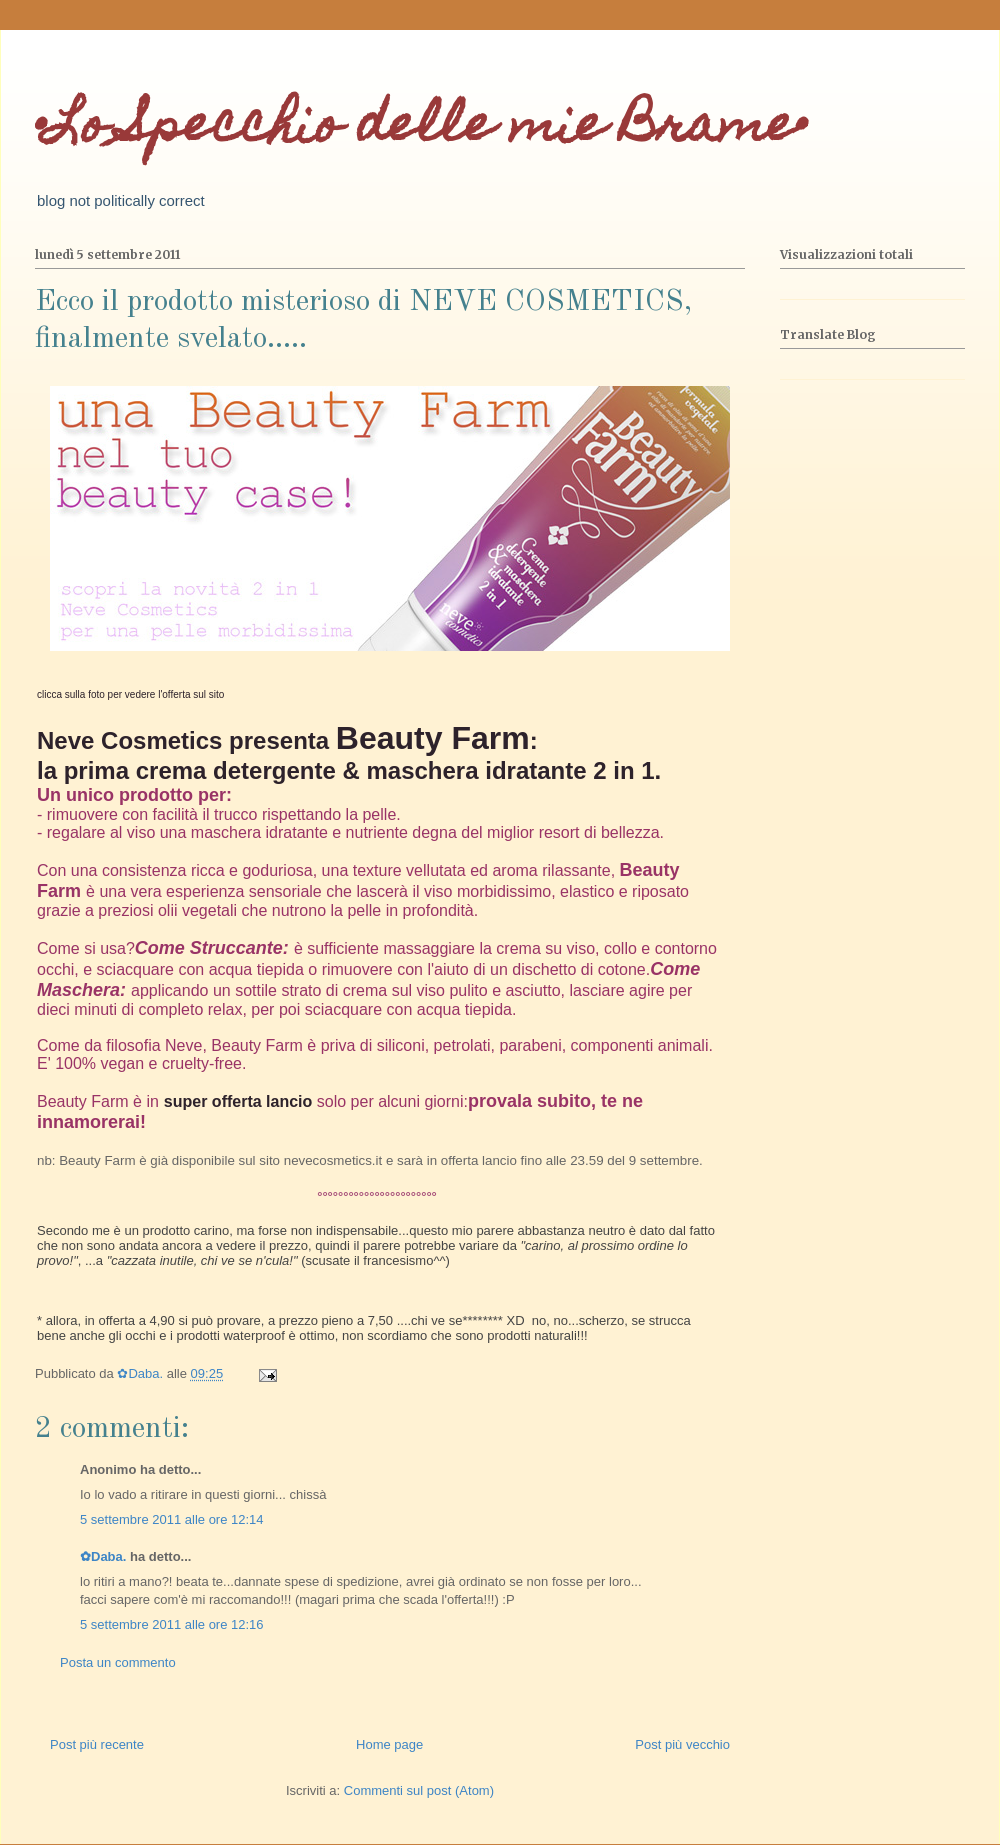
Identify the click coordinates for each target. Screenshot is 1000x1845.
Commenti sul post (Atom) (419, 1790)
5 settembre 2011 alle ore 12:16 (172, 1624)
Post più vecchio (682, 1744)
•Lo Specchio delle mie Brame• (421, 129)
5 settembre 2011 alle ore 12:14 (172, 1519)
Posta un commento (118, 1662)
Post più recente (97, 1744)
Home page (389, 1744)
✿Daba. (103, 1556)
